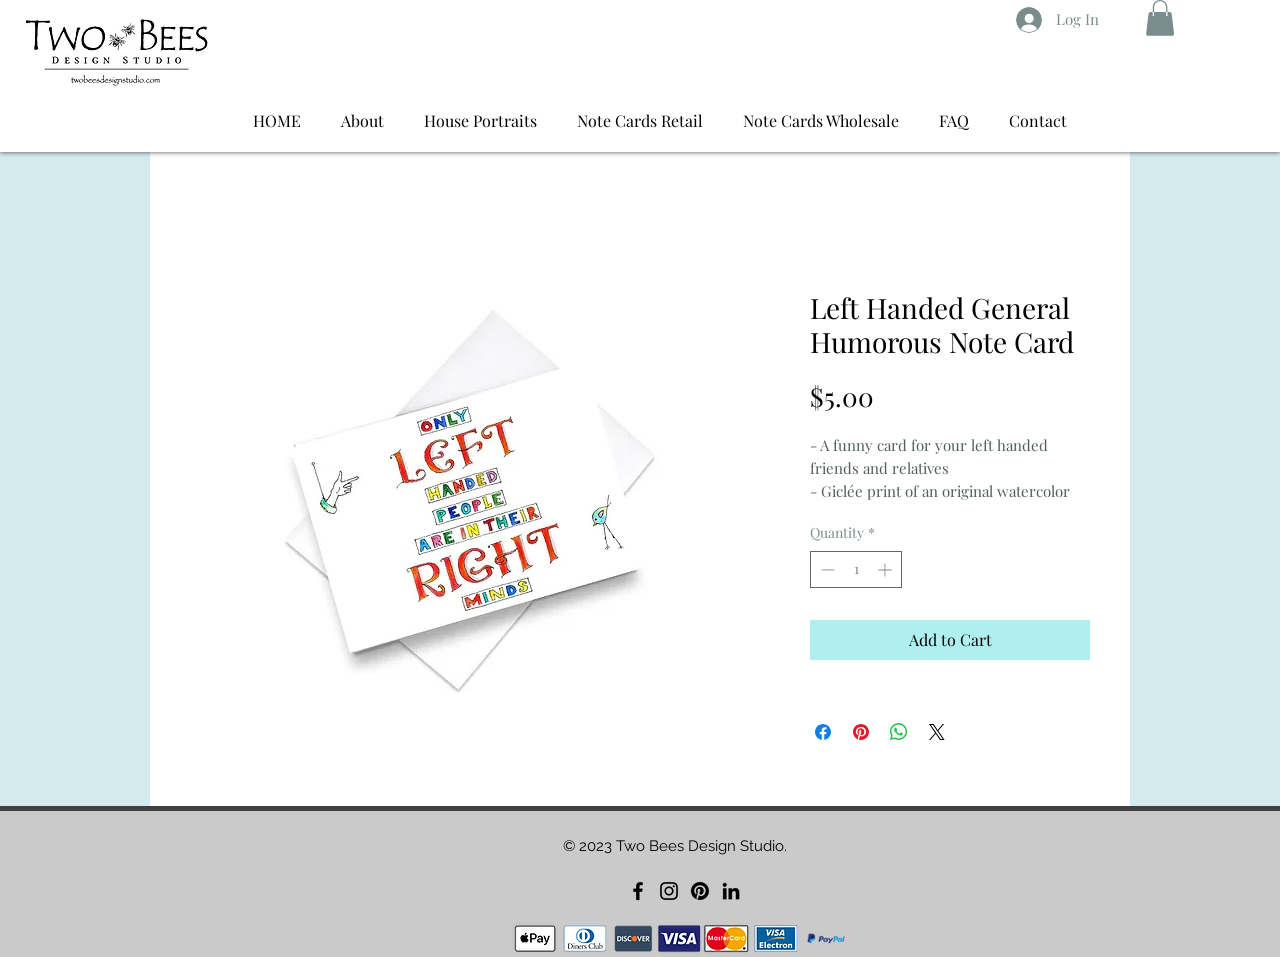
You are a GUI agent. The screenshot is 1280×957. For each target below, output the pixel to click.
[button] (1160, 18)
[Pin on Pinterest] (861, 732)
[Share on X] (937, 732)
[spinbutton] (856, 569)
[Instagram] (669, 891)
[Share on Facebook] (823, 732)
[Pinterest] (700, 891)
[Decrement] (825, 569)
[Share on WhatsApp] (899, 732)
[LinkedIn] (731, 891)
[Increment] (886, 569)
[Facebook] (638, 891)
